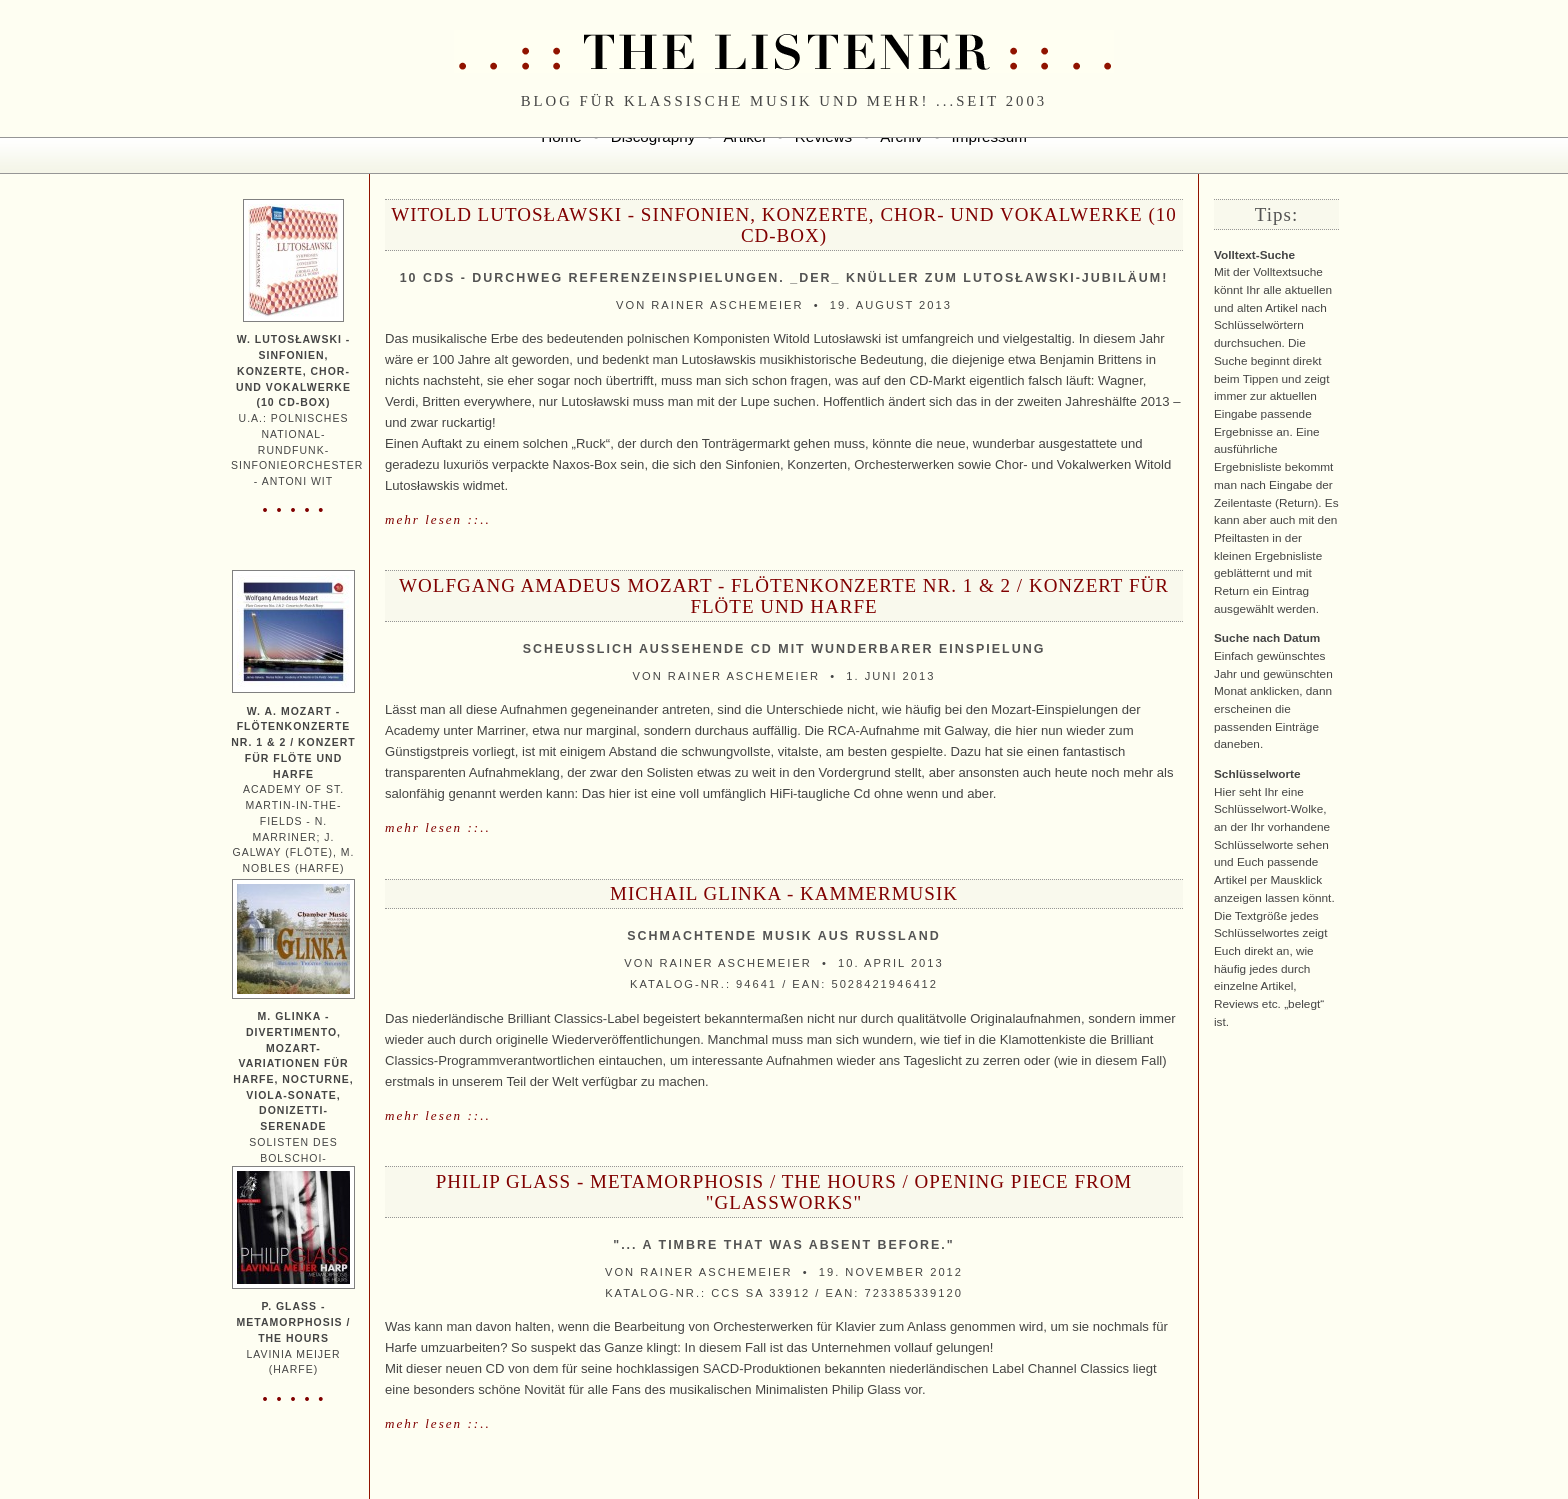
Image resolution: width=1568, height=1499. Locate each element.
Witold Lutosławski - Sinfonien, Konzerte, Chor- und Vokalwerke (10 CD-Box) (784, 225)
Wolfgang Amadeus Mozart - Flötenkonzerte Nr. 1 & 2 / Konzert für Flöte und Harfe (784, 596)
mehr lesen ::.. (438, 519)
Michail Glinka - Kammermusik (784, 893)
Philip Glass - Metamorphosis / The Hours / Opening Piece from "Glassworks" (784, 1192)
